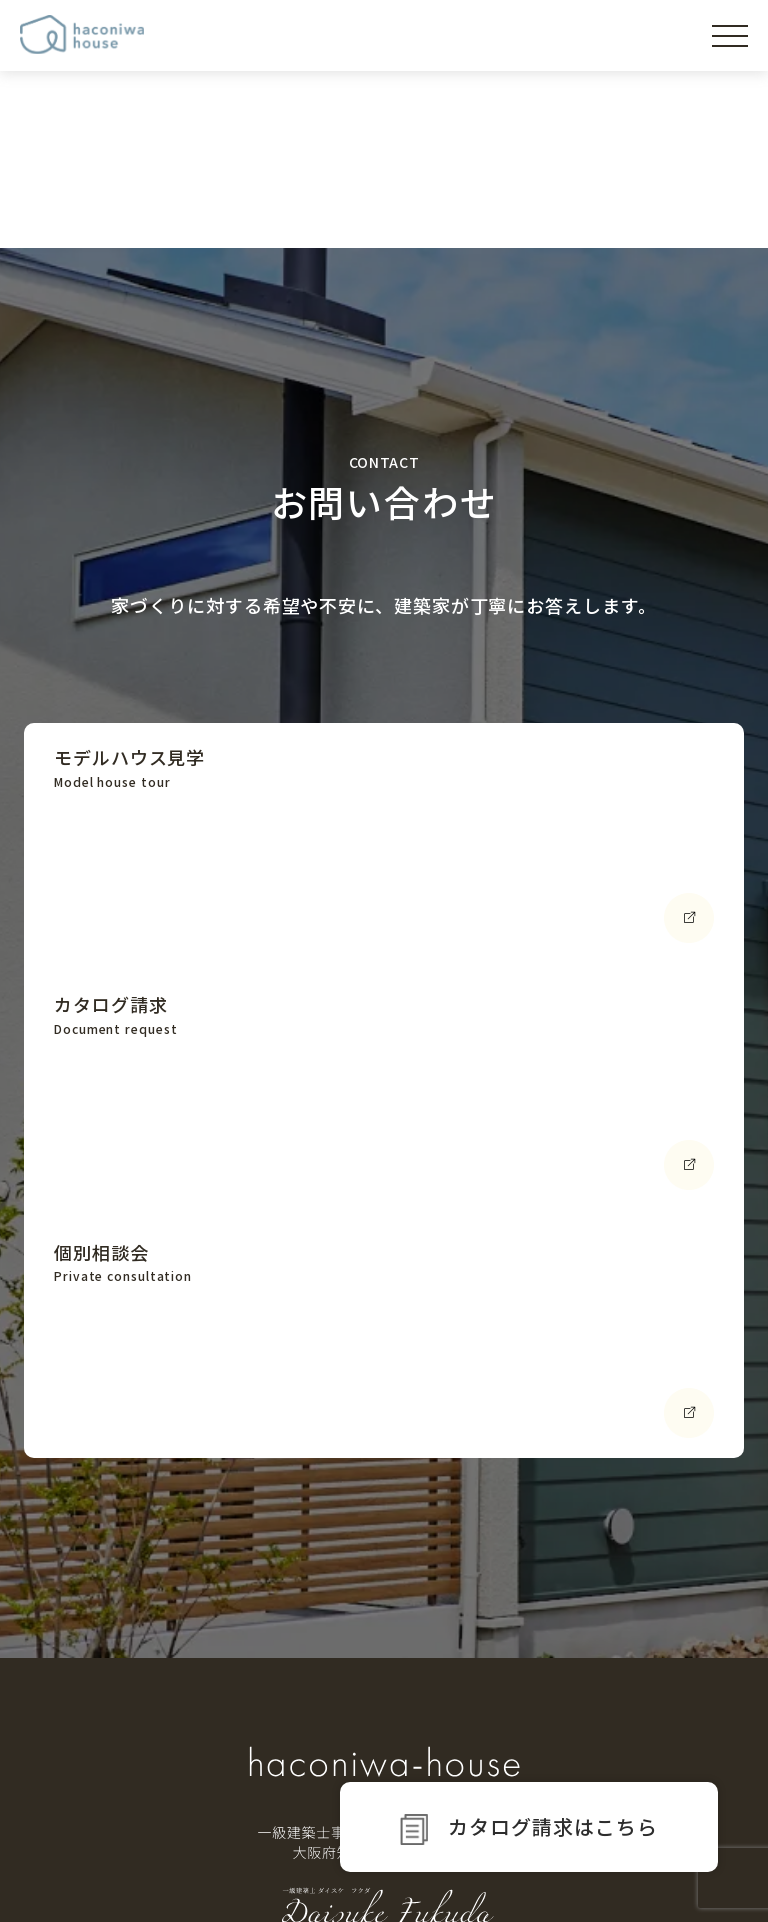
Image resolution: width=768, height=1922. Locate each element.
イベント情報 (652, 1659)
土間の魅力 (270, 1753)
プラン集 (636, 1711)
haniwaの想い (121, 1659)
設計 (448, 1753)
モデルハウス (116, 1763)
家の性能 (262, 1725)
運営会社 (537, 1876)
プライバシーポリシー (655, 1876)
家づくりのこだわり (304, 1659)
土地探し (463, 1725)
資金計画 (463, 1696)
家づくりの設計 (284, 1696)
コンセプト (108, 1711)
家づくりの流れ (489, 1659)
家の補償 (262, 1782)
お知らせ (636, 1763)
